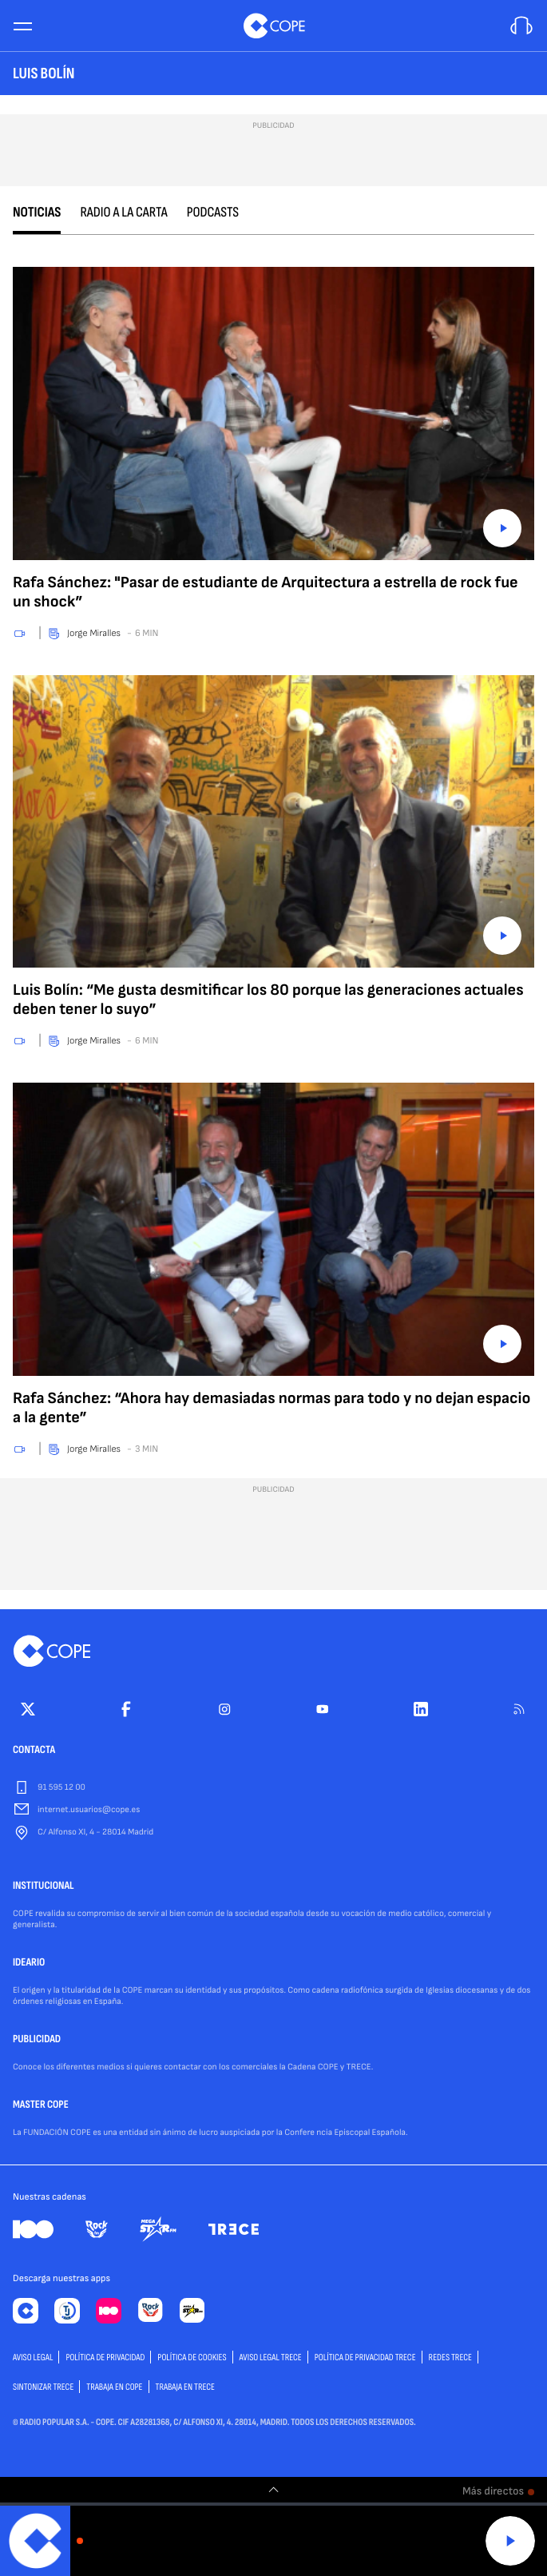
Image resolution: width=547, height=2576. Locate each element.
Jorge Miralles (94, 633)
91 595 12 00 (61, 1788)
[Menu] (22, 26)
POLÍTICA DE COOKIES (191, 2357)
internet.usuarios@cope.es (89, 1810)
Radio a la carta (123, 213)
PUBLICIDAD (37, 2039)
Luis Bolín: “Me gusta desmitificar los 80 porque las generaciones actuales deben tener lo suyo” (268, 999)
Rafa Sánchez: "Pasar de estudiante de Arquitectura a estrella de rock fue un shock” (265, 592)
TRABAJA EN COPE (114, 2387)
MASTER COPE (41, 2105)
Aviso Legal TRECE (271, 2357)
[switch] (273, 2489)
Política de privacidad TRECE (365, 2357)
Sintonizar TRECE (43, 2387)
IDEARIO (29, 1963)
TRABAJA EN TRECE (186, 2387)
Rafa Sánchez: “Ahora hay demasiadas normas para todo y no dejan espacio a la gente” (271, 1408)
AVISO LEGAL (33, 2357)
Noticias (37, 213)
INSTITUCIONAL (43, 1886)
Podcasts (213, 213)
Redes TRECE (450, 2357)
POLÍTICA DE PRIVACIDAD (105, 2357)
